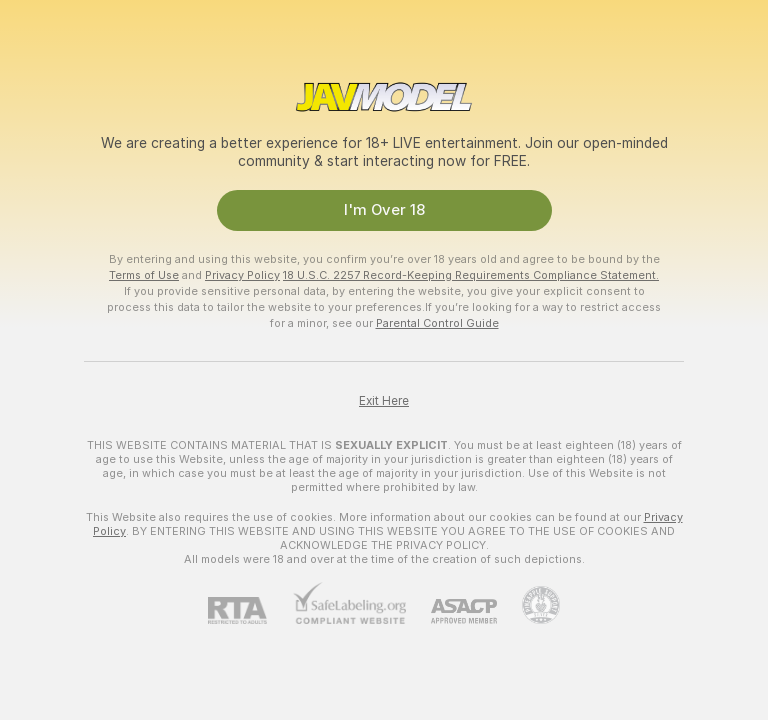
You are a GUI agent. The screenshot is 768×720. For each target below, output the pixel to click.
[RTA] (250, 610)
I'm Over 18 (384, 210)
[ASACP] (451, 611)
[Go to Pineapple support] (528, 605)
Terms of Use (144, 275)
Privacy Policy (242, 275)
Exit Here (384, 401)
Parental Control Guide (437, 323)
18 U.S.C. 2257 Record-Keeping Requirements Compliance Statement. (471, 275)
